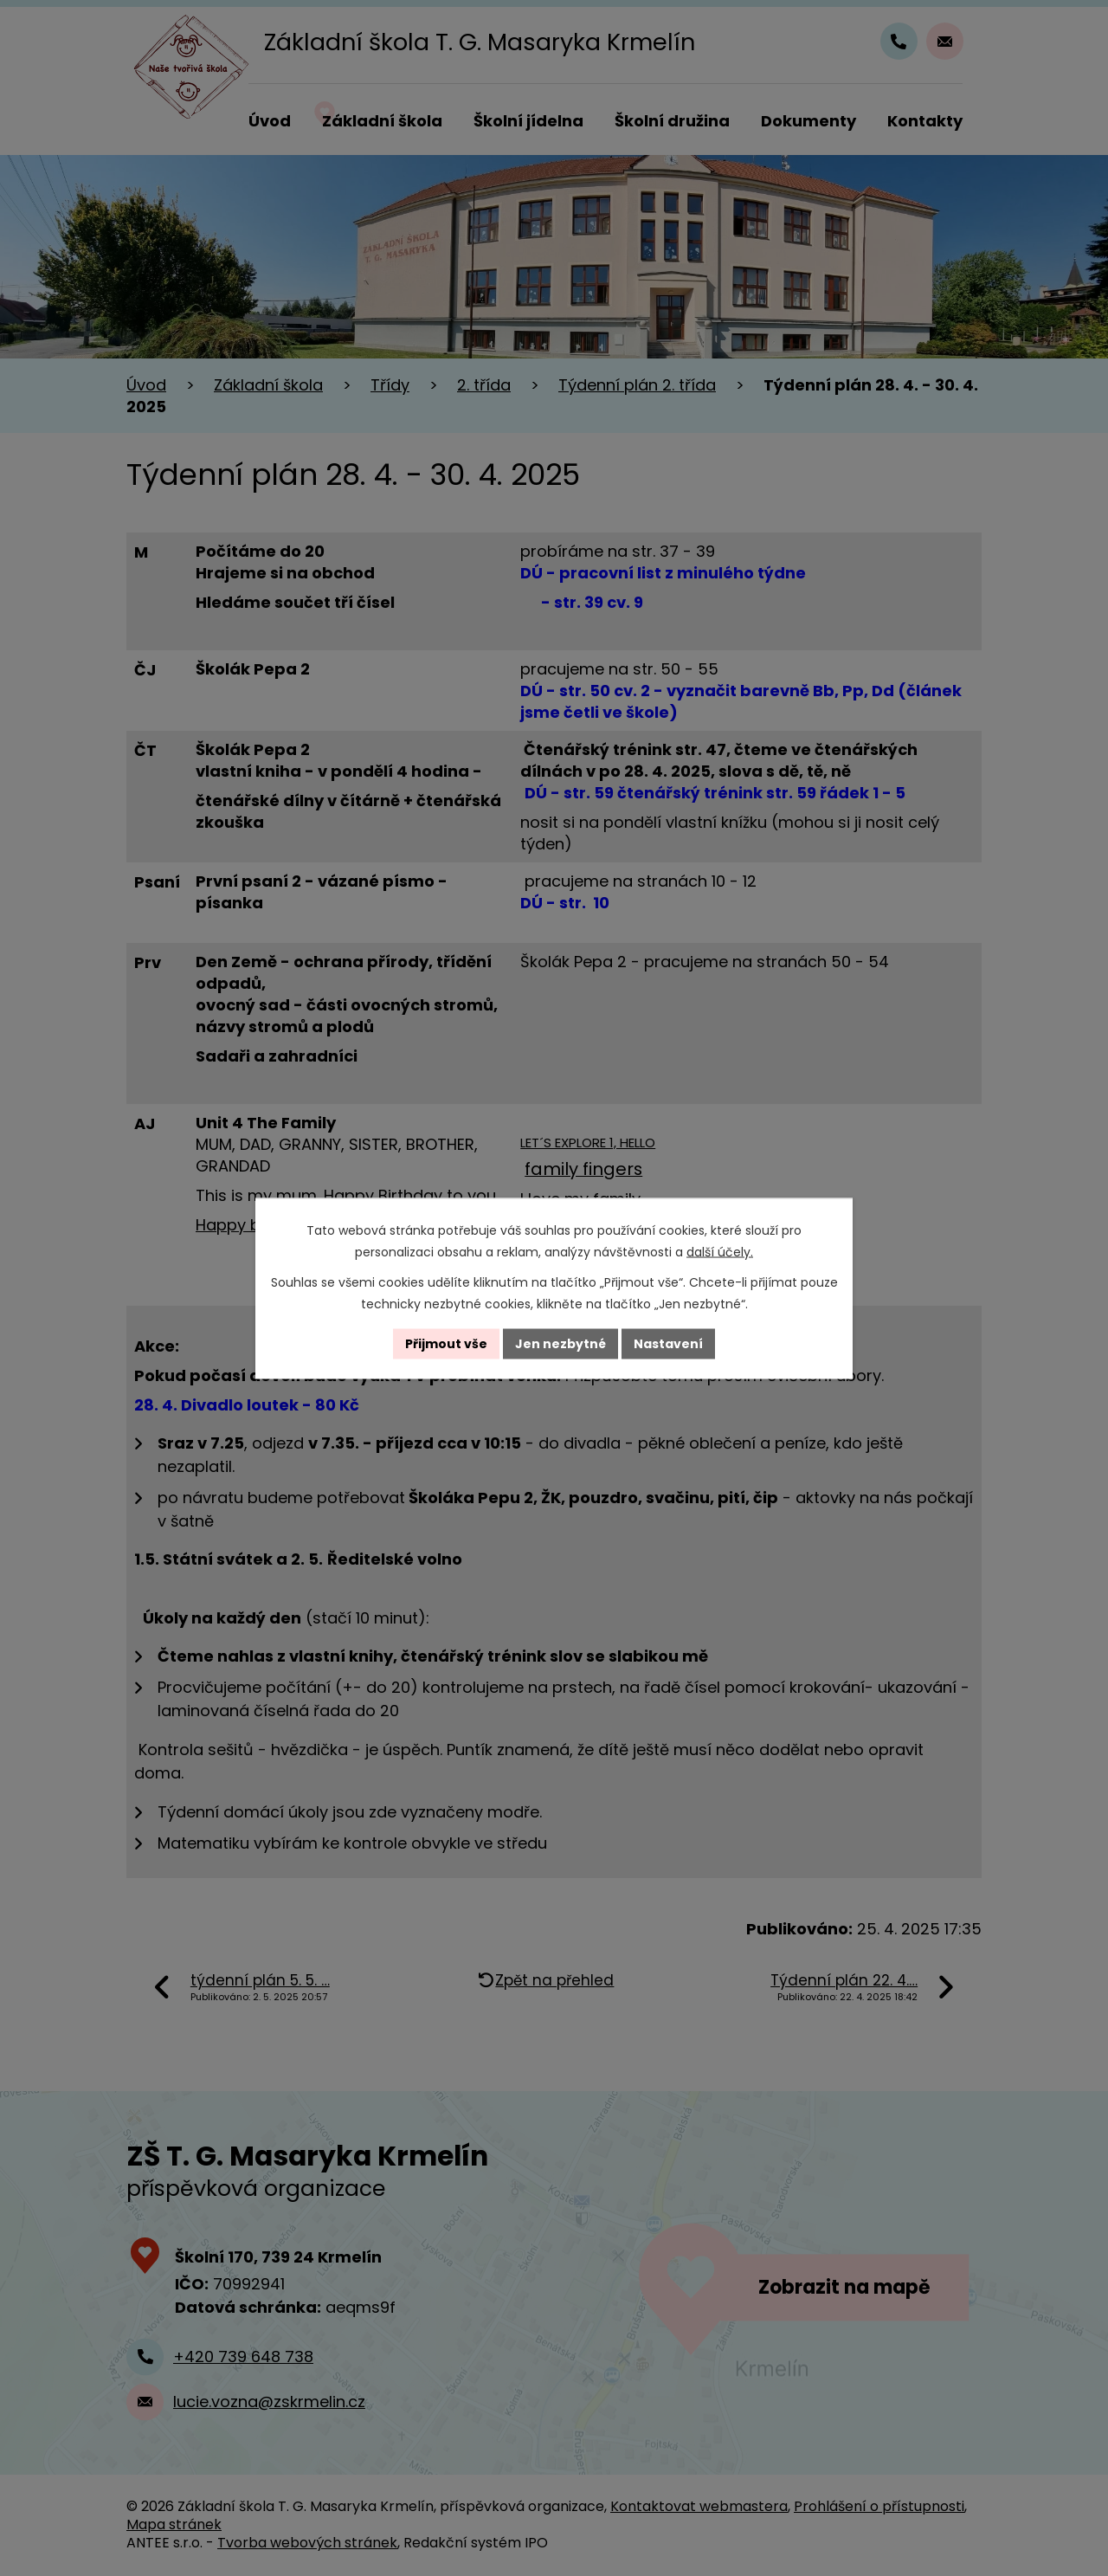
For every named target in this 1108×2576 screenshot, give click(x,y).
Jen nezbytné (560, 1343)
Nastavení (668, 1343)
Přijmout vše (446, 1343)
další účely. (719, 1251)
